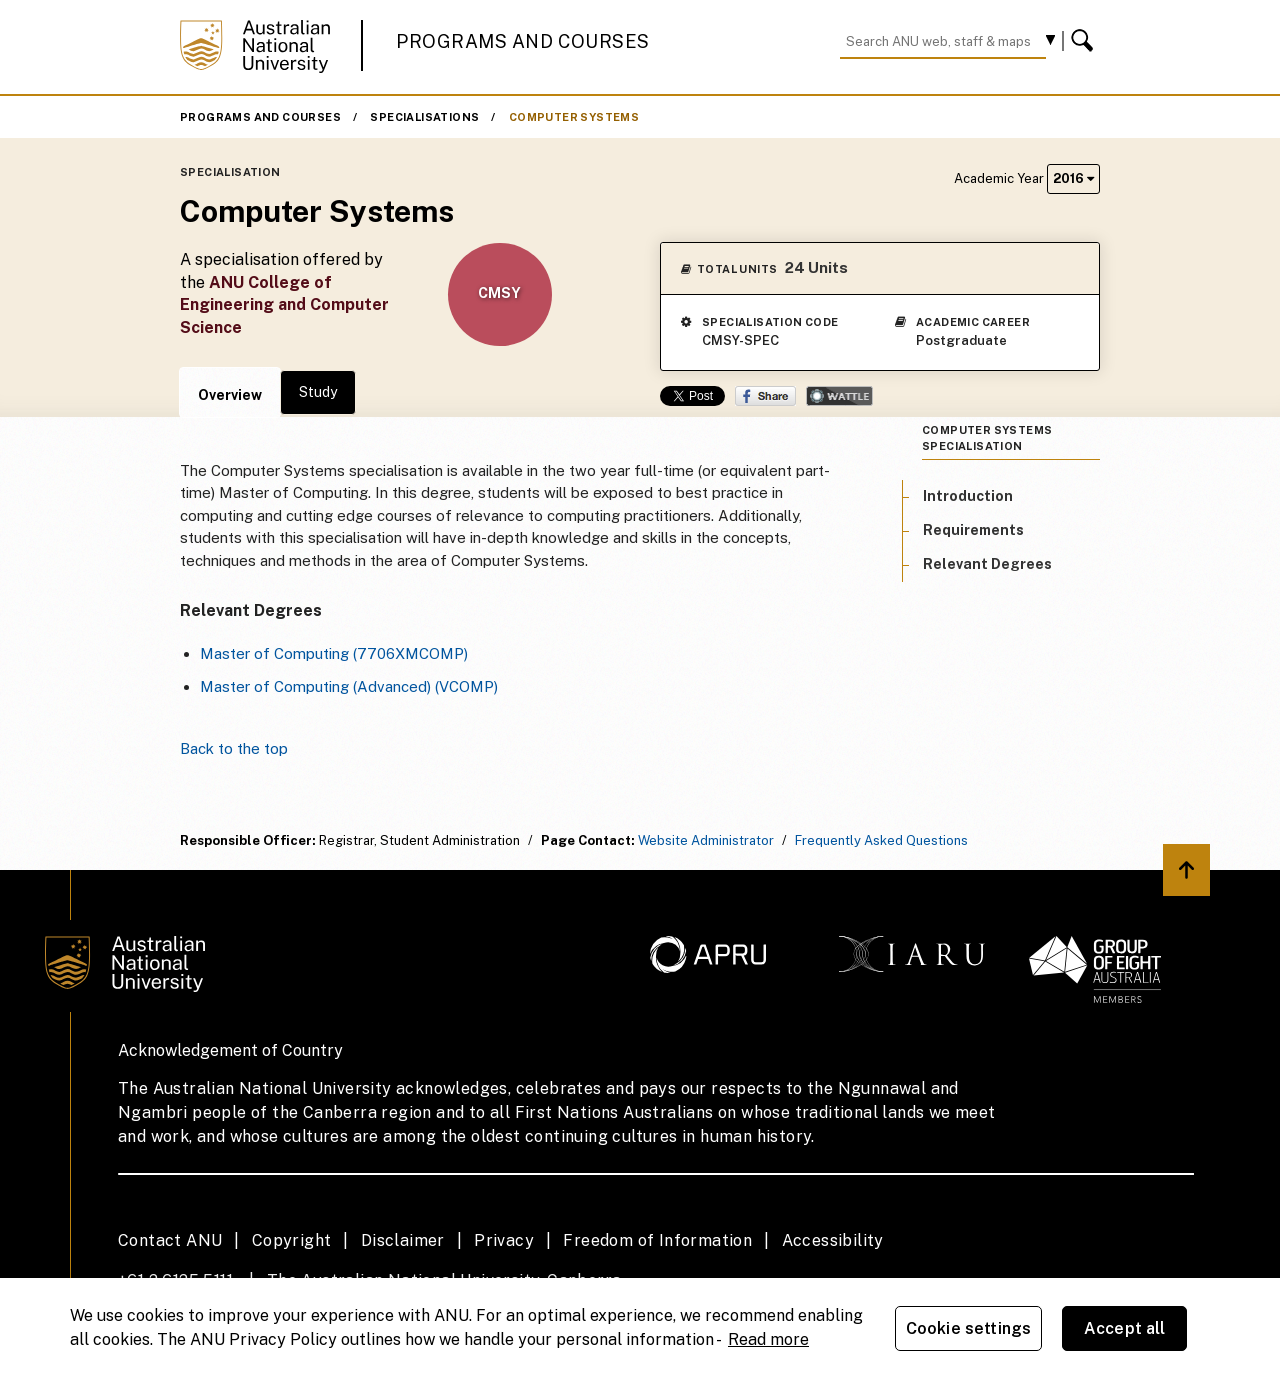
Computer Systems (574, 117)
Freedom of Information (657, 1240)
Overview (230, 395)
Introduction (968, 496)
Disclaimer (403, 1240)
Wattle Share (839, 396)
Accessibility (833, 1240)
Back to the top (234, 748)
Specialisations (424, 117)
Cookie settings (968, 1328)
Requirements (973, 530)
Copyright (292, 1240)
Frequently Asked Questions (881, 840)
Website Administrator (706, 840)
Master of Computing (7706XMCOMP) (334, 653)
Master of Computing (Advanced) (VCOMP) (349, 686)
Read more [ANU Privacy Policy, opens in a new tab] (768, 1339)
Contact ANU (170, 1240)
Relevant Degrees (987, 564)
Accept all (1125, 1328)
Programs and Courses (523, 41)
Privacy (504, 1240)
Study (318, 392)
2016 (1073, 178)
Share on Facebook (765, 396)
